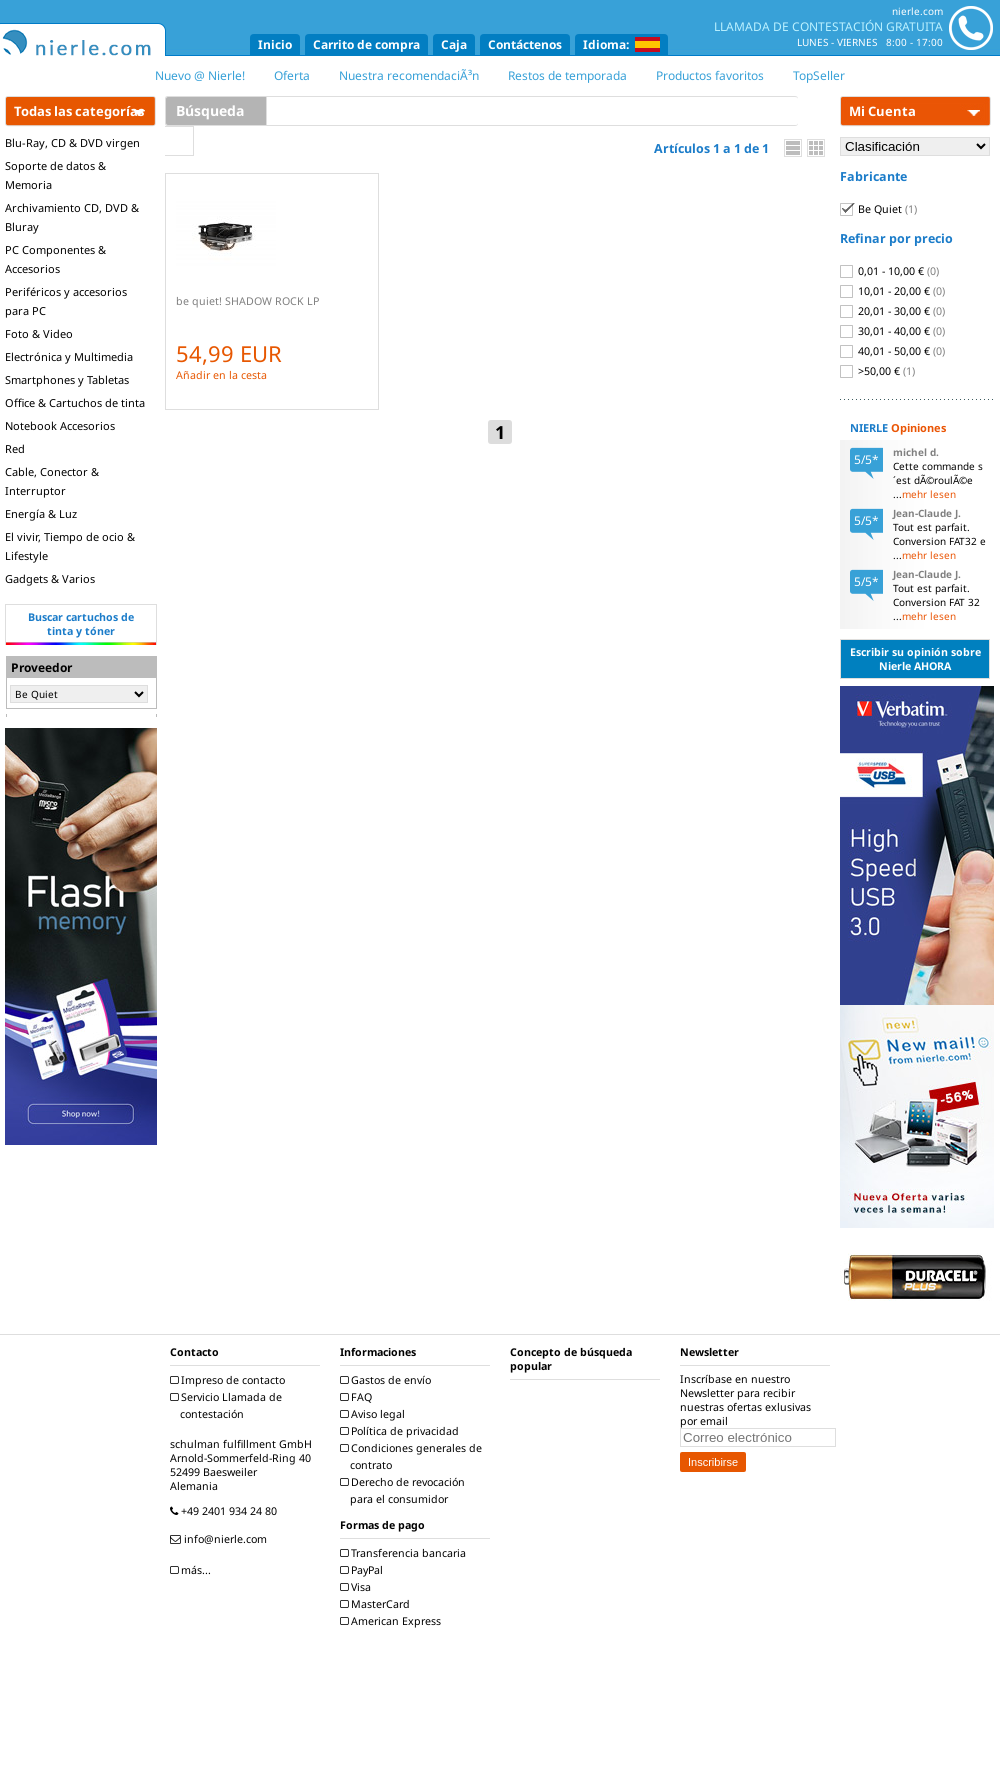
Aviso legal (375, 1414)
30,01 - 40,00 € (892, 331)
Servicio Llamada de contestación (228, 1405)
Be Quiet (878, 209)
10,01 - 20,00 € (892, 291)
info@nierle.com (221, 1539)
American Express (393, 1621)
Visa (358, 1587)
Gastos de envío (388, 1380)
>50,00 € (877, 371)
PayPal (364, 1570)
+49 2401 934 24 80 (226, 1511)
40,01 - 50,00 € (892, 351)
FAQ (358, 1397)
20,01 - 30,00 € (892, 311)
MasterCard (377, 1604)
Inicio (275, 44)
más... (193, 1570)
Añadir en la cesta (221, 375)
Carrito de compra (366, 44)
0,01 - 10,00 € (889, 271)
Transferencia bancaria (405, 1553)
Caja (454, 44)
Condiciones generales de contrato (413, 1456)
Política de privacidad (402, 1431)
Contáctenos (525, 44)
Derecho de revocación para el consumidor (405, 1490)
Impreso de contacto (230, 1380)
